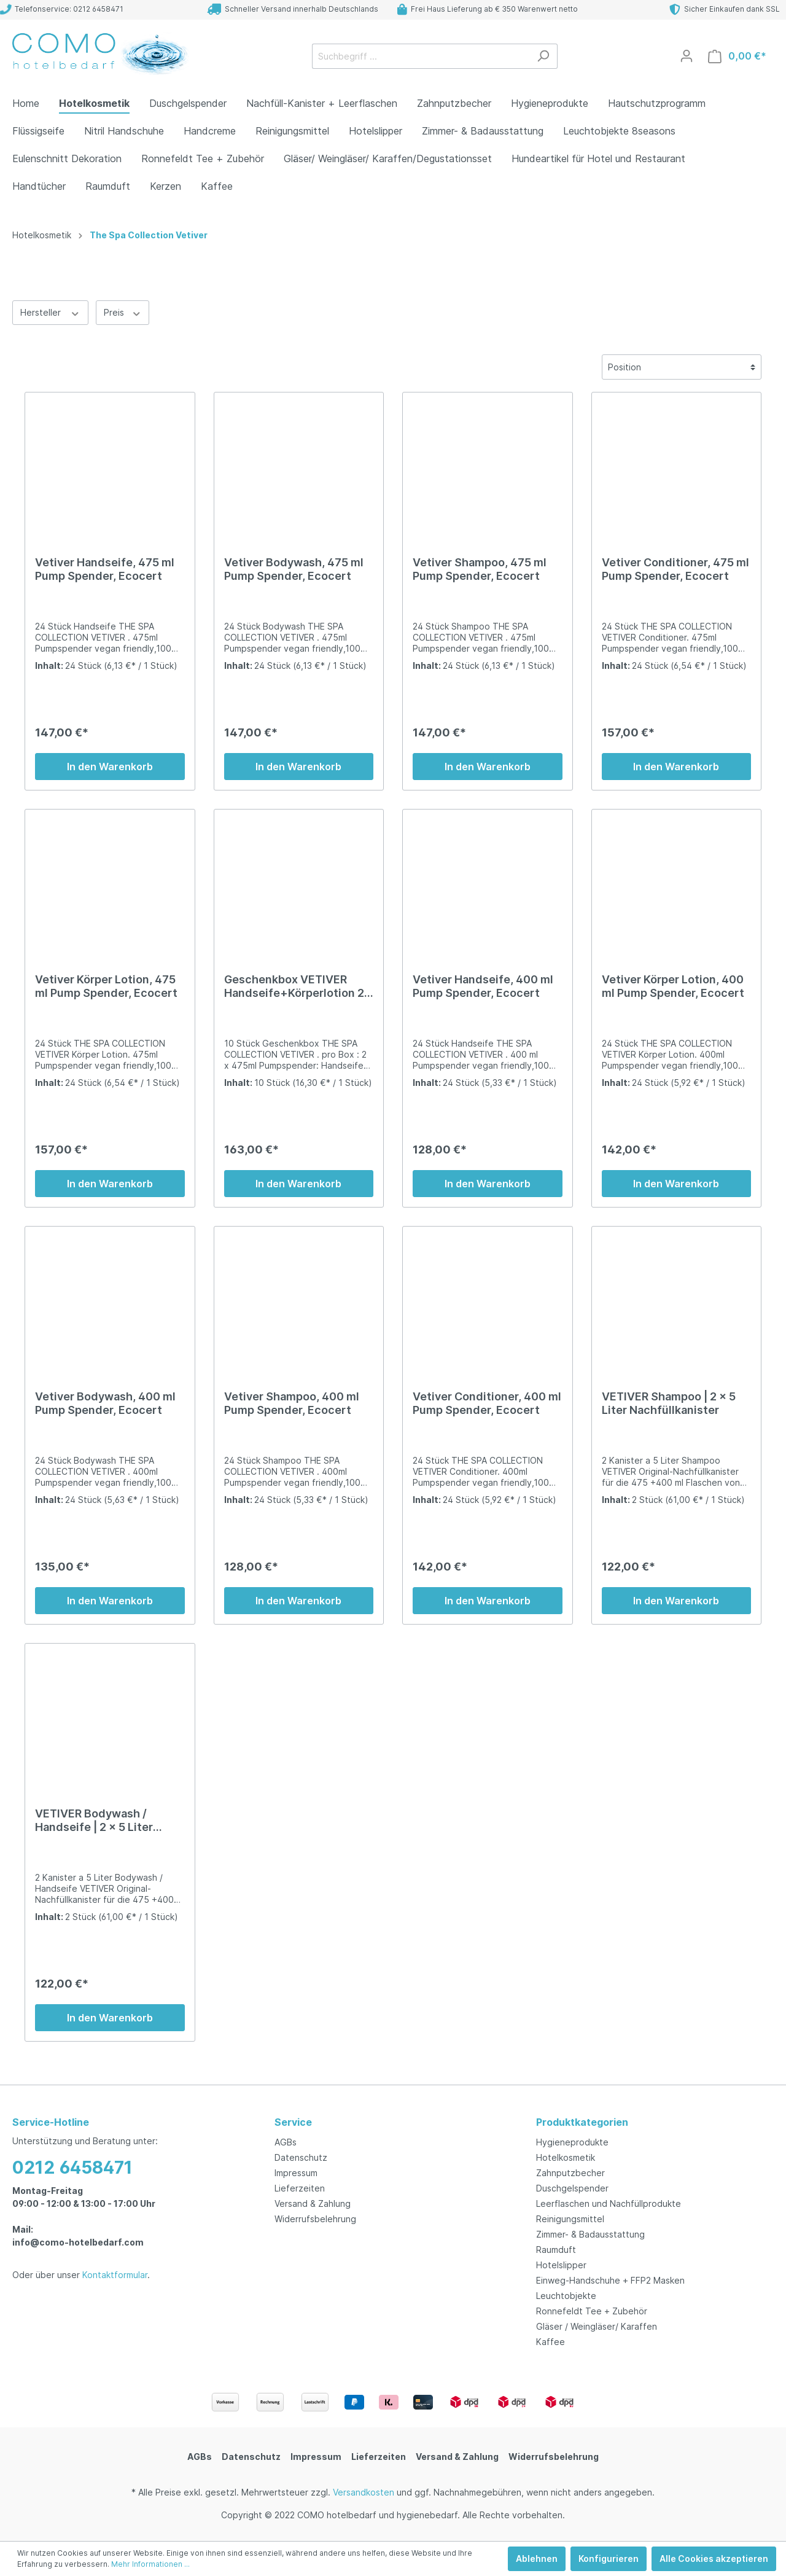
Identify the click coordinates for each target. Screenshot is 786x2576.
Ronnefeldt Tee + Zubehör (591, 2311)
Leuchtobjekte (566, 2295)
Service (293, 2122)
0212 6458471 (72, 2167)
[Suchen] (543, 56)
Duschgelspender (572, 2188)
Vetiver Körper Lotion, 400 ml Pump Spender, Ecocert (673, 986)
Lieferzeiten (299, 2188)
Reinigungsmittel (570, 2219)
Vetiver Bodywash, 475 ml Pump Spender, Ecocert (294, 569)
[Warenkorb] (737, 56)
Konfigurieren (608, 2558)
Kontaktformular (114, 2275)
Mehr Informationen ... (150, 2564)
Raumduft (556, 2249)
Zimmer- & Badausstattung (590, 2234)
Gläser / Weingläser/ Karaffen (596, 2326)
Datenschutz (300, 2157)
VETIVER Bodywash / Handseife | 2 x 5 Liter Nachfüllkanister (94, 1820)
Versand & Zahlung (312, 2203)
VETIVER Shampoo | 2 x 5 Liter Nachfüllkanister (669, 1403)
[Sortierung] (681, 367)
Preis (123, 312)
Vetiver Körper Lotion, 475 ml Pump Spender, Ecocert (106, 986)
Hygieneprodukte (572, 2142)
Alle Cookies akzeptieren (714, 2558)
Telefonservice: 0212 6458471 (61, 9)
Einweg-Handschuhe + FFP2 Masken (610, 2280)
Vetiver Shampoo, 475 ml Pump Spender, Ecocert (480, 569)
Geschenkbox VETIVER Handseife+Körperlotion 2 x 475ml (294, 986)
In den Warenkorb (110, 766)
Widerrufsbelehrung (315, 2219)
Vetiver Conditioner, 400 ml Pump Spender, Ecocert (487, 1403)
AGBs (285, 2142)
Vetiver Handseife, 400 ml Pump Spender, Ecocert (483, 986)
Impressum (295, 2173)
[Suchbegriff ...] (420, 56)
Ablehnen (537, 2558)
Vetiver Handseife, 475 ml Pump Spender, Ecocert (104, 569)
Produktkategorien (582, 2122)
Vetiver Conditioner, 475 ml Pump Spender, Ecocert (675, 569)
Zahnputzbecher (570, 2173)
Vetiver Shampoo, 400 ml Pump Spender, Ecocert (291, 1403)
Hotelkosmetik (565, 2157)
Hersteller (50, 312)
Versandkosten (363, 2492)
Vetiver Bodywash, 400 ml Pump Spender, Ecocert (105, 1403)
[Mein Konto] (686, 56)
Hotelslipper (561, 2265)
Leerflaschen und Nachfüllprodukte (608, 2203)
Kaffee (550, 2341)
